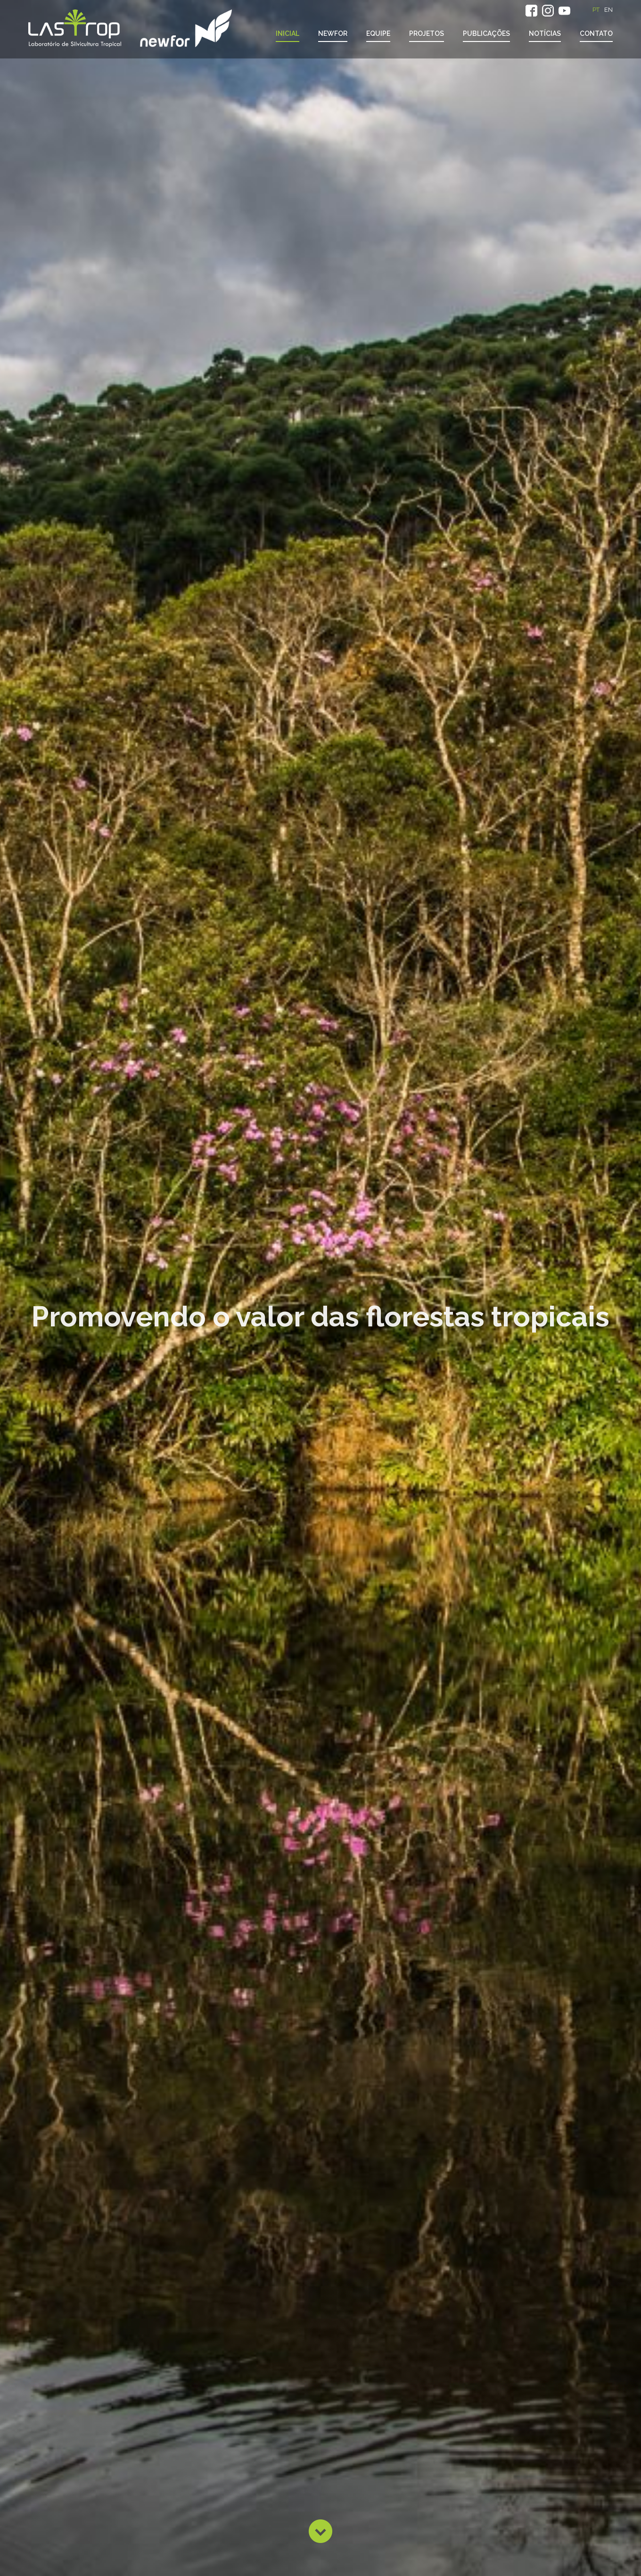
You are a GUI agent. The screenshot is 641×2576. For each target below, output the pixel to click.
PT (596, 9)
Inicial (287, 33)
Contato (596, 33)
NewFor (332, 33)
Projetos (426, 33)
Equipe (378, 33)
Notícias (545, 33)
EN (608, 9)
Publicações (486, 33)
